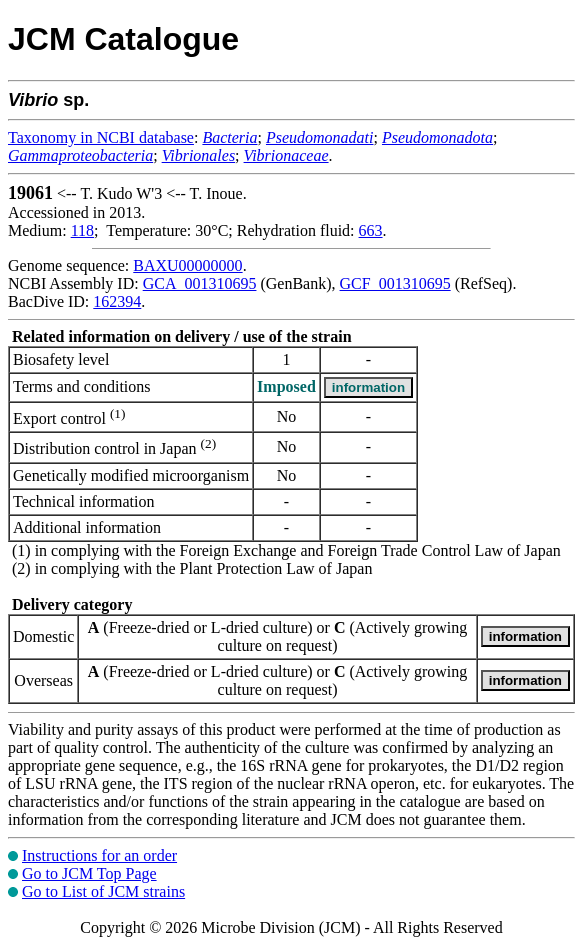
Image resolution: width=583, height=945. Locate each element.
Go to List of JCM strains (103, 891)
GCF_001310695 (395, 283)
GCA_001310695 (200, 283)
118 (82, 230)
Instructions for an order (99, 855)
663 (371, 230)
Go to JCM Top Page (89, 873)
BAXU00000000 (187, 265)
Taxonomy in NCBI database (101, 137)
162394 (117, 301)
